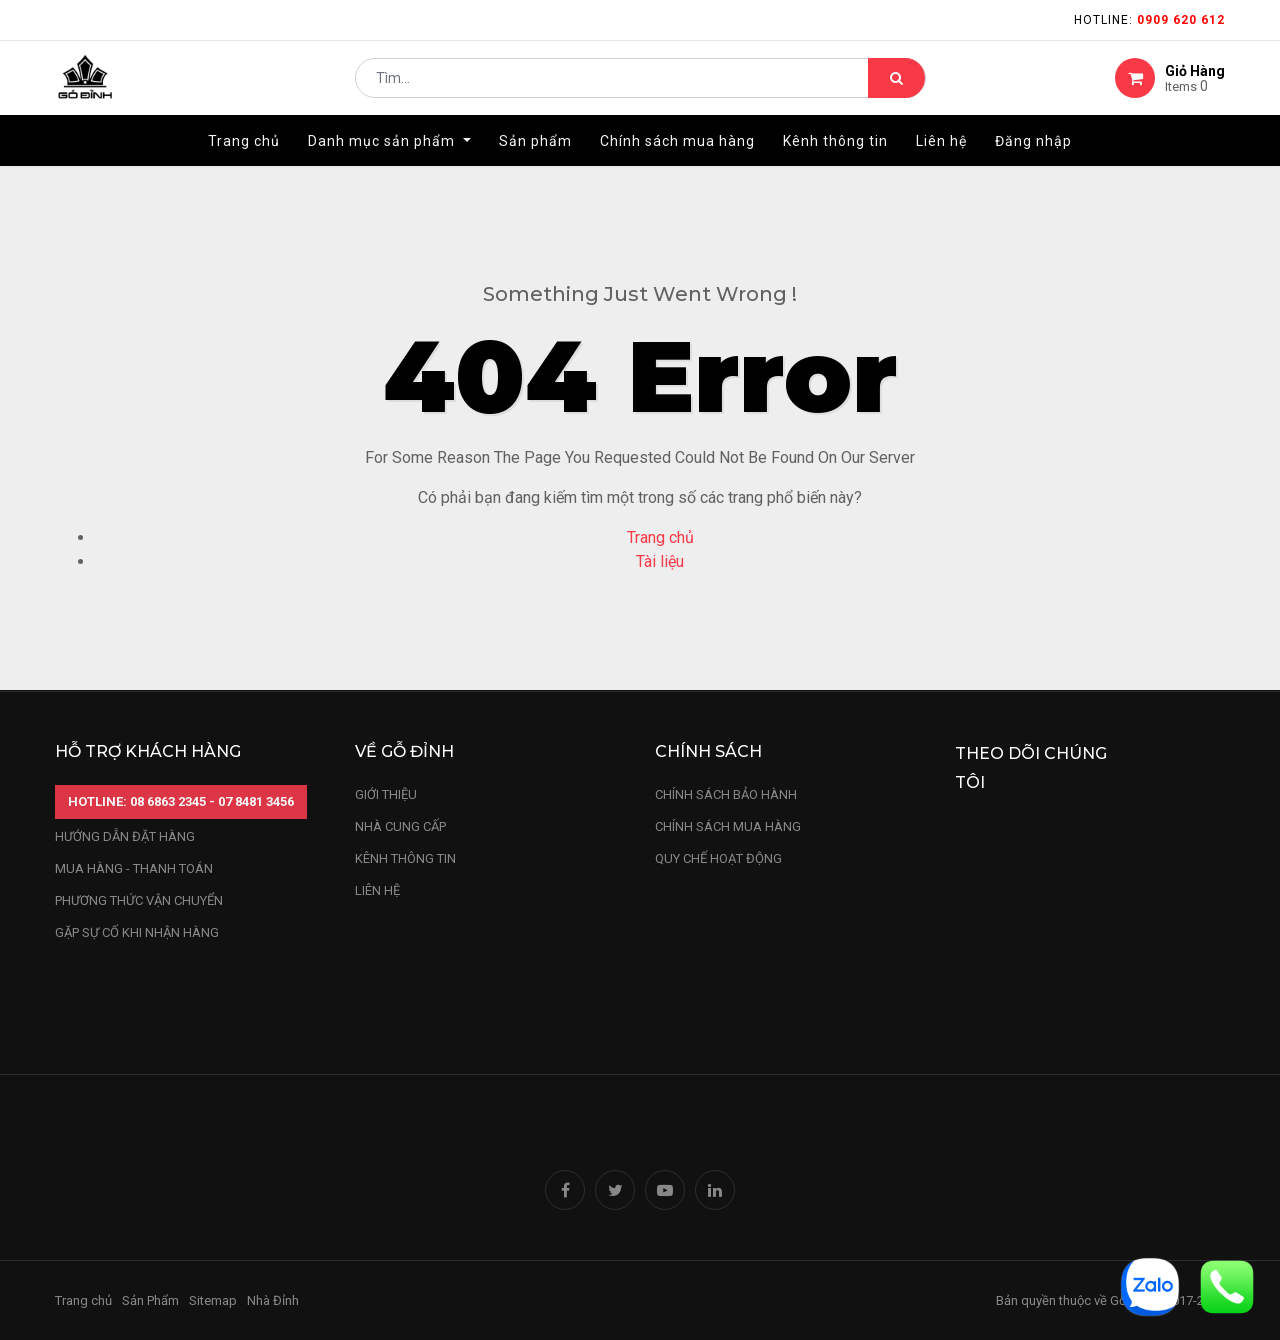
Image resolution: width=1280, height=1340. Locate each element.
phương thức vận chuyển (139, 900)
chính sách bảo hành (726, 794)
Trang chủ (660, 537)
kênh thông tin (405, 858)
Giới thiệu (387, 794)
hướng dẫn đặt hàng (125, 836)
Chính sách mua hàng (728, 826)
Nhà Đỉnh (274, 1300)
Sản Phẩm (150, 1300)
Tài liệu (660, 561)
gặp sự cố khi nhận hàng (137, 932)
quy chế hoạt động (718, 858)
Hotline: (1149, 20)
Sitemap (213, 1300)
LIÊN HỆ (377, 890)
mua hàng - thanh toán (134, 868)
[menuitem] (244, 157)
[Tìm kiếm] (896, 86)
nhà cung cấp (400, 826)
